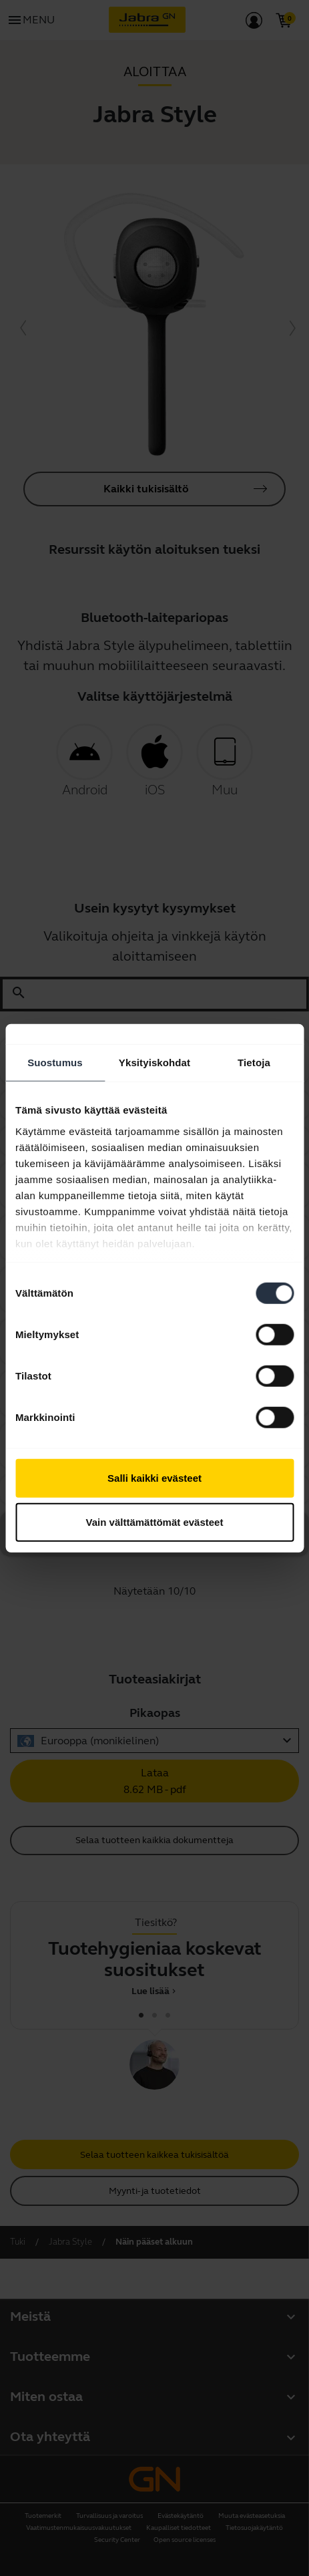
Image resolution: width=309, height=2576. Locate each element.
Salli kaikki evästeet (154, 1478)
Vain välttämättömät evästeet (155, 1521)
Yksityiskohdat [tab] (154, 1062)
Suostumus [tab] (55, 1062)
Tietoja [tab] (254, 1062)
